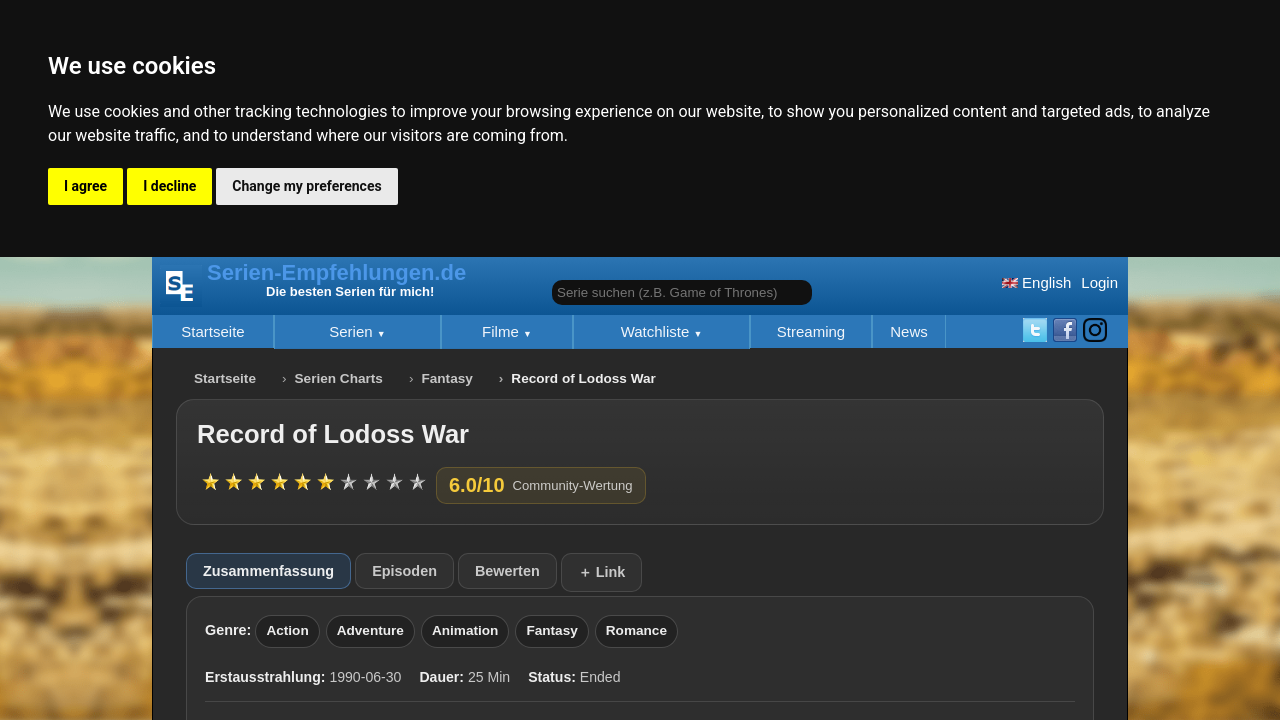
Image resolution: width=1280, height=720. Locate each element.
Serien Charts (339, 378)
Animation (465, 630)
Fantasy (446, 378)
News (909, 331)
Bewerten (507, 571)
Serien (353, 331)
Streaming (811, 331)
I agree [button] (85, 186)
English (1036, 282)
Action (287, 630)
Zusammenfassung (268, 571)
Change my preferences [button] (306, 186)
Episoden (404, 571)
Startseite (212, 331)
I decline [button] (169, 186)
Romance (636, 630)
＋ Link (602, 572)
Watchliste (657, 331)
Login (1099, 282)
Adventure (370, 630)
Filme (502, 331)
